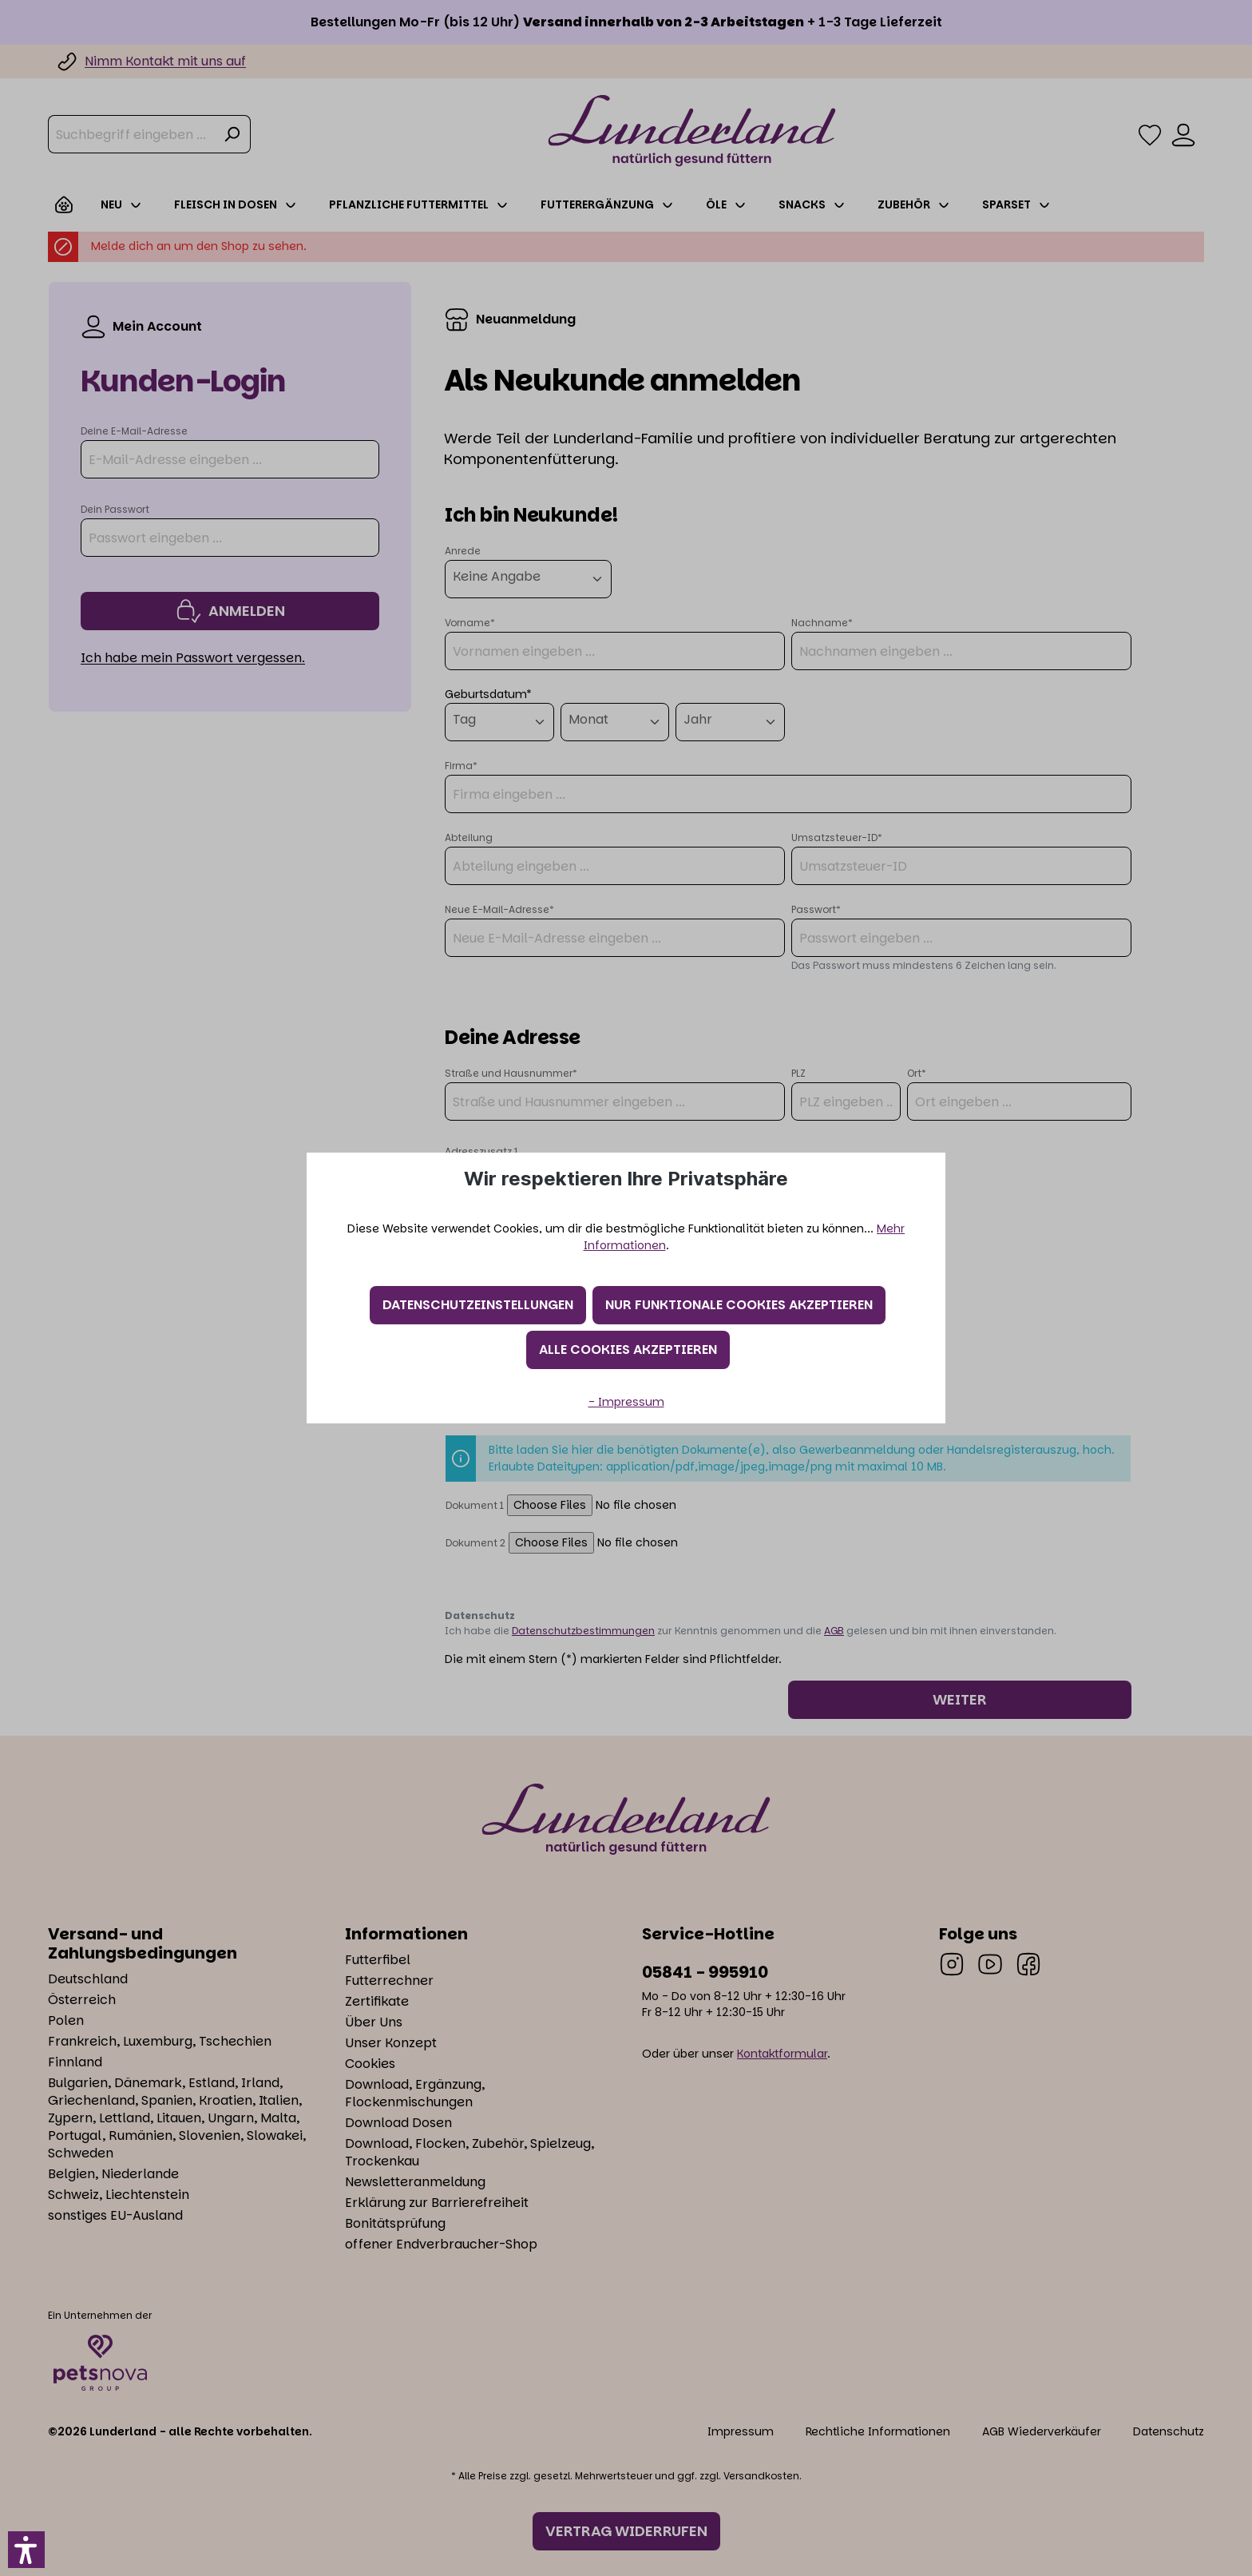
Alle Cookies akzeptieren (628, 1349)
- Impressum (626, 1402)
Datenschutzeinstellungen (477, 1305)
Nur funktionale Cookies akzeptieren (739, 1305)
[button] (26, 2549)
